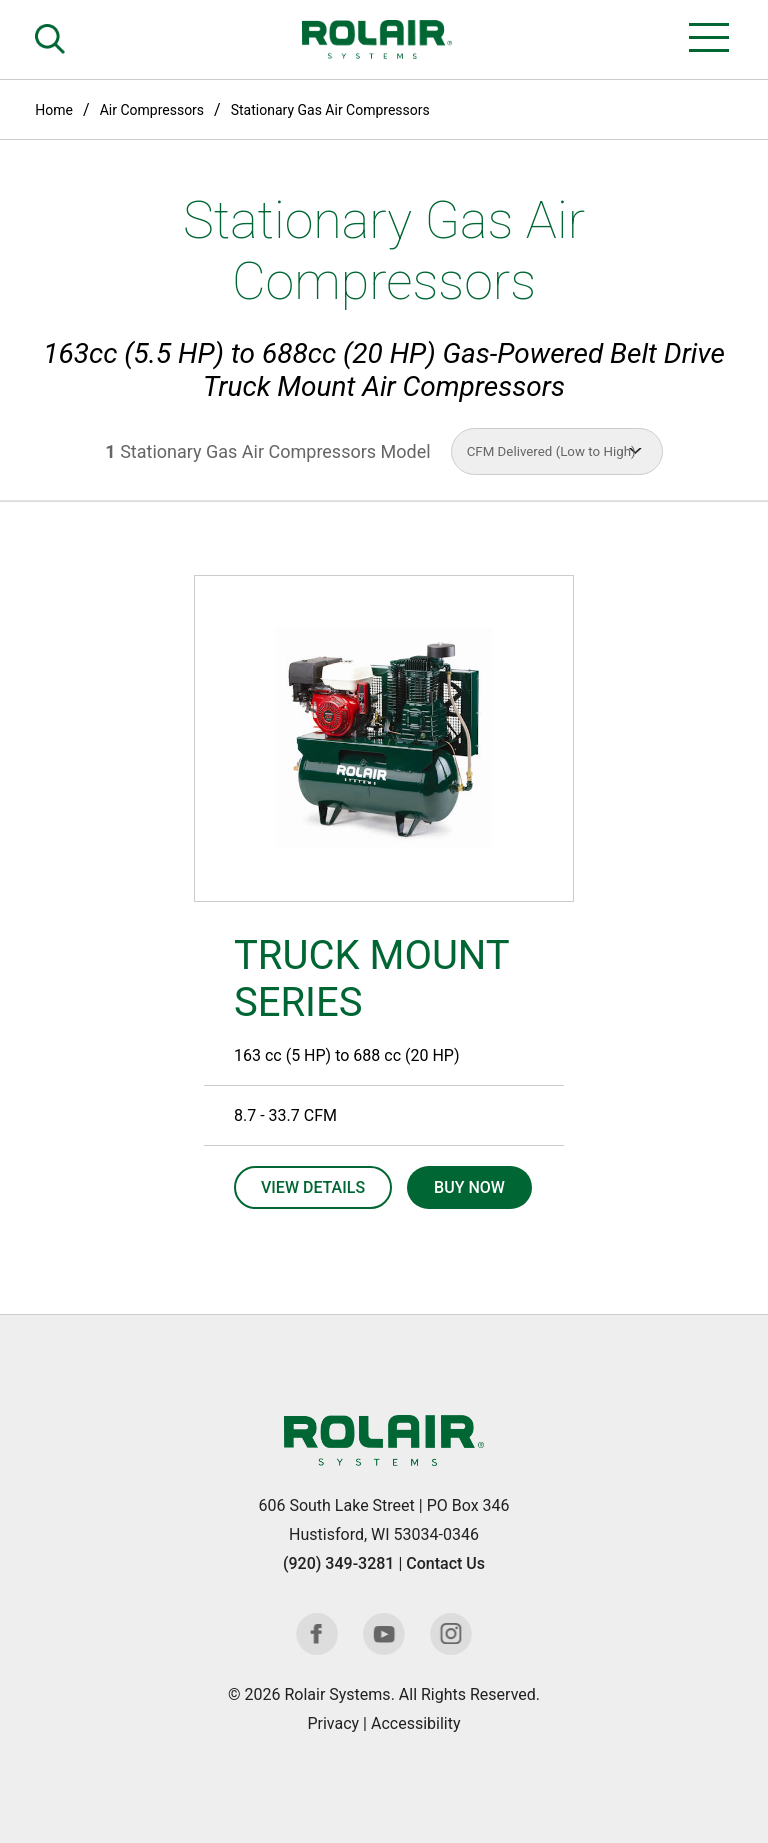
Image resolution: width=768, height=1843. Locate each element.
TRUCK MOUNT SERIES (371, 979)
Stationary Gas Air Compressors (330, 110)
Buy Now (469, 1187)
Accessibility (416, 1723)
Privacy (333, 1723)
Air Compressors (152, 110)
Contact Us (445, 1563)
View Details (313, 1187)
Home (54, 110)
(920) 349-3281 (338, 1563)
